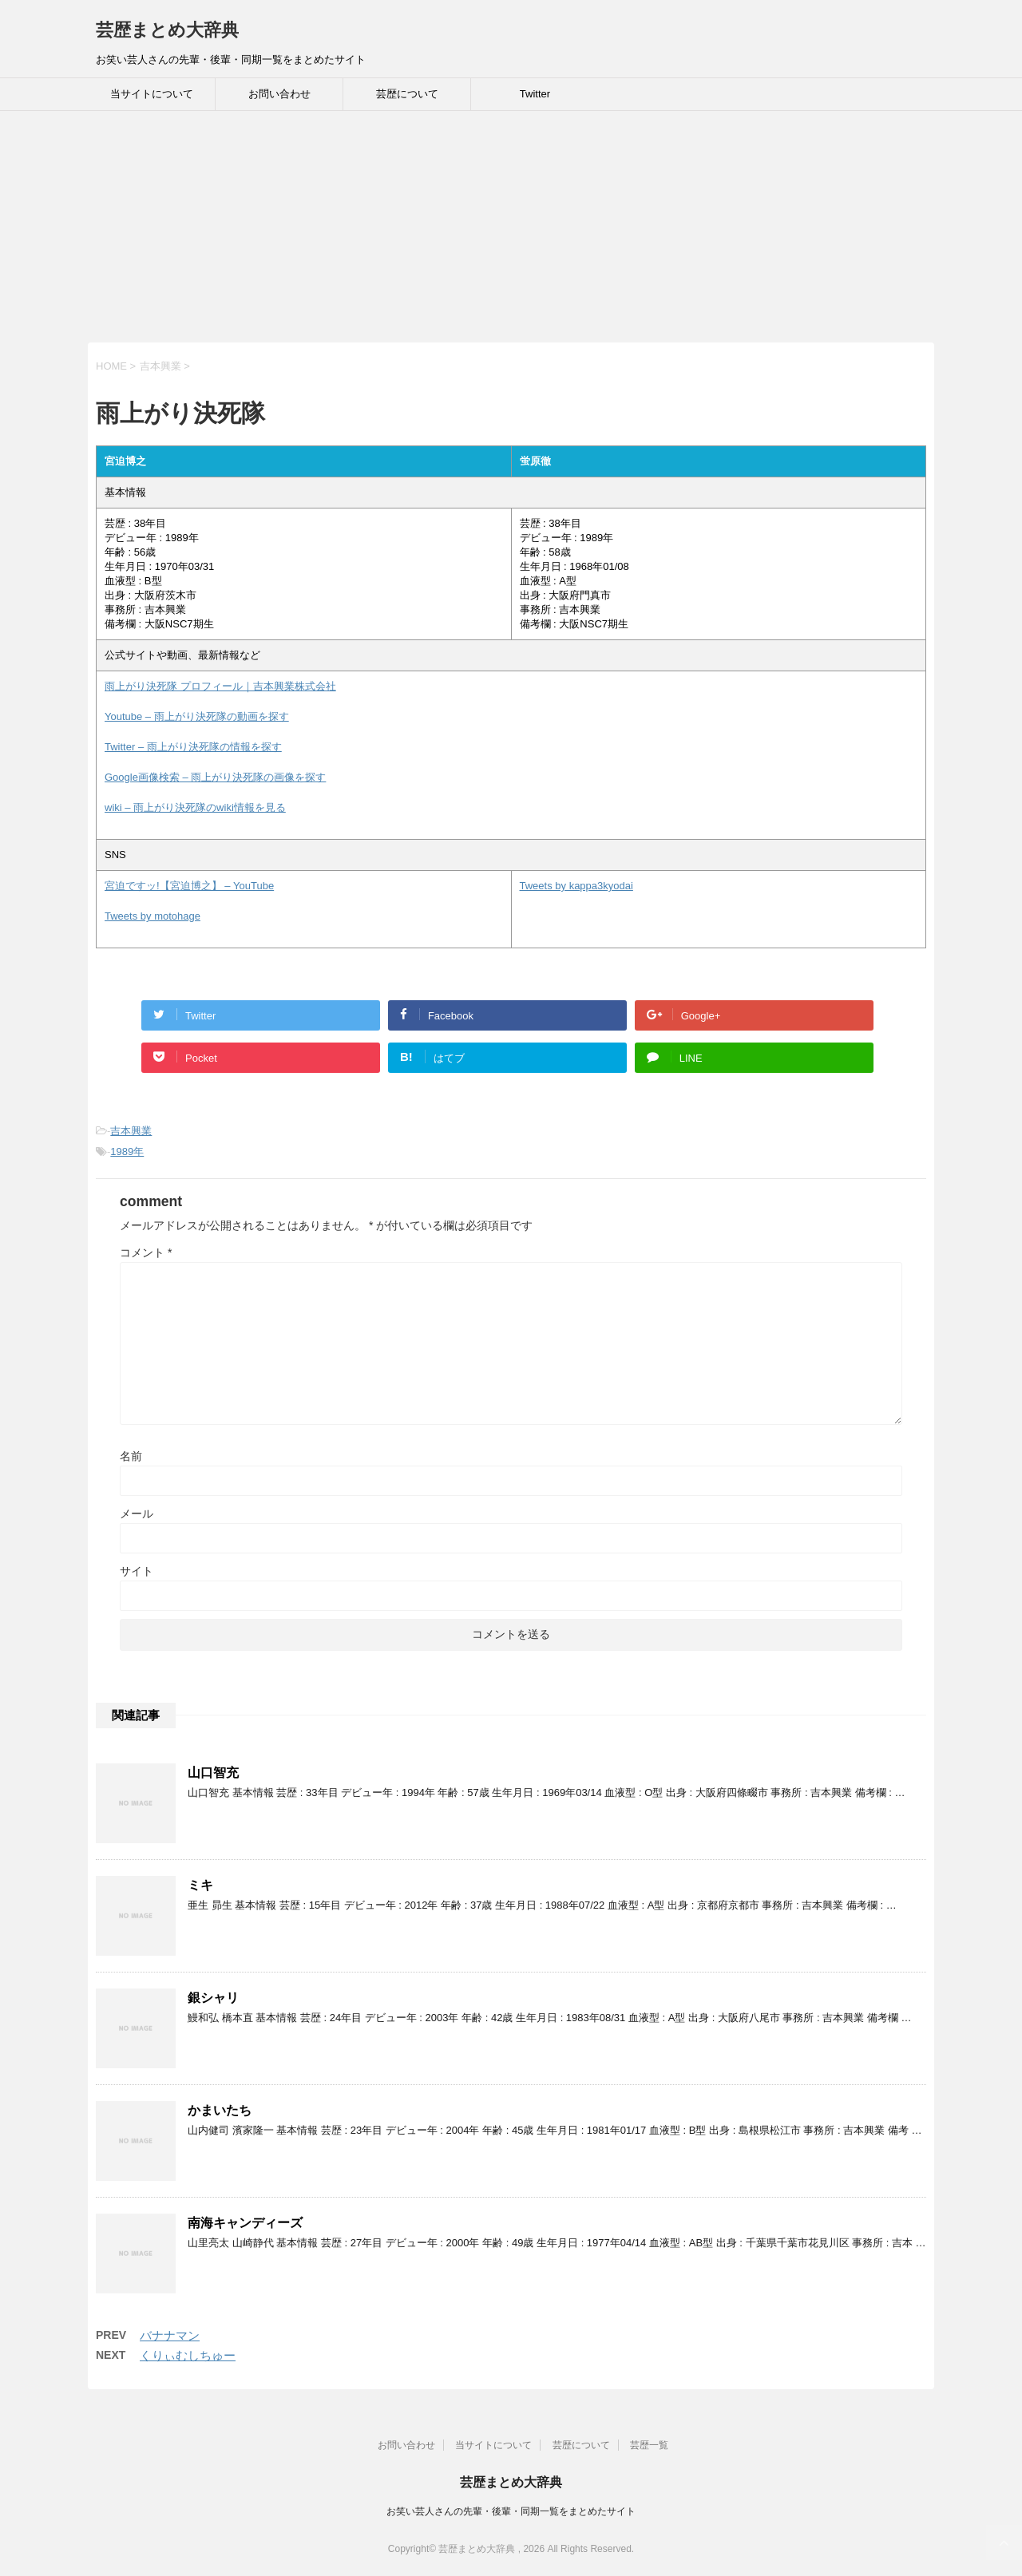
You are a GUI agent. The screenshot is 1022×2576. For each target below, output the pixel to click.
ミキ (200, 1885)
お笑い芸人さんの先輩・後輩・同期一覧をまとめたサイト (511, 2511)
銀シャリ (213, 1997)
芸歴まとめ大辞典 (167, 30)
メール (136, 1513)
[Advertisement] (479, 230)
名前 (131, 1456)
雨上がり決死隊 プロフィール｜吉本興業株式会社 (220, 686)
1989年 (127, 1151)
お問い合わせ (279, 94)
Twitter (535, 94)
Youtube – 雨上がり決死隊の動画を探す (197, 716)
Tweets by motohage (152, 916)
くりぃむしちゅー (188, 2355)
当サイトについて (151, 94)
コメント (146, 1252)
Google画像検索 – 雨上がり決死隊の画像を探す (215, 777)
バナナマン (170, 2335)
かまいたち (220, 2110)
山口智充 (213, 1772)
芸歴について (407, 94)
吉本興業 (131, 1131)
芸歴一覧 (649, 2445)
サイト (136, 1571)
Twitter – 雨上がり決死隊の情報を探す (193, 747)
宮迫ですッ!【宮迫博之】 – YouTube (189, 886)
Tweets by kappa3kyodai (576, 886)
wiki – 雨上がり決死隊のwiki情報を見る (195, 807)
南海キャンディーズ (245, 2223)
